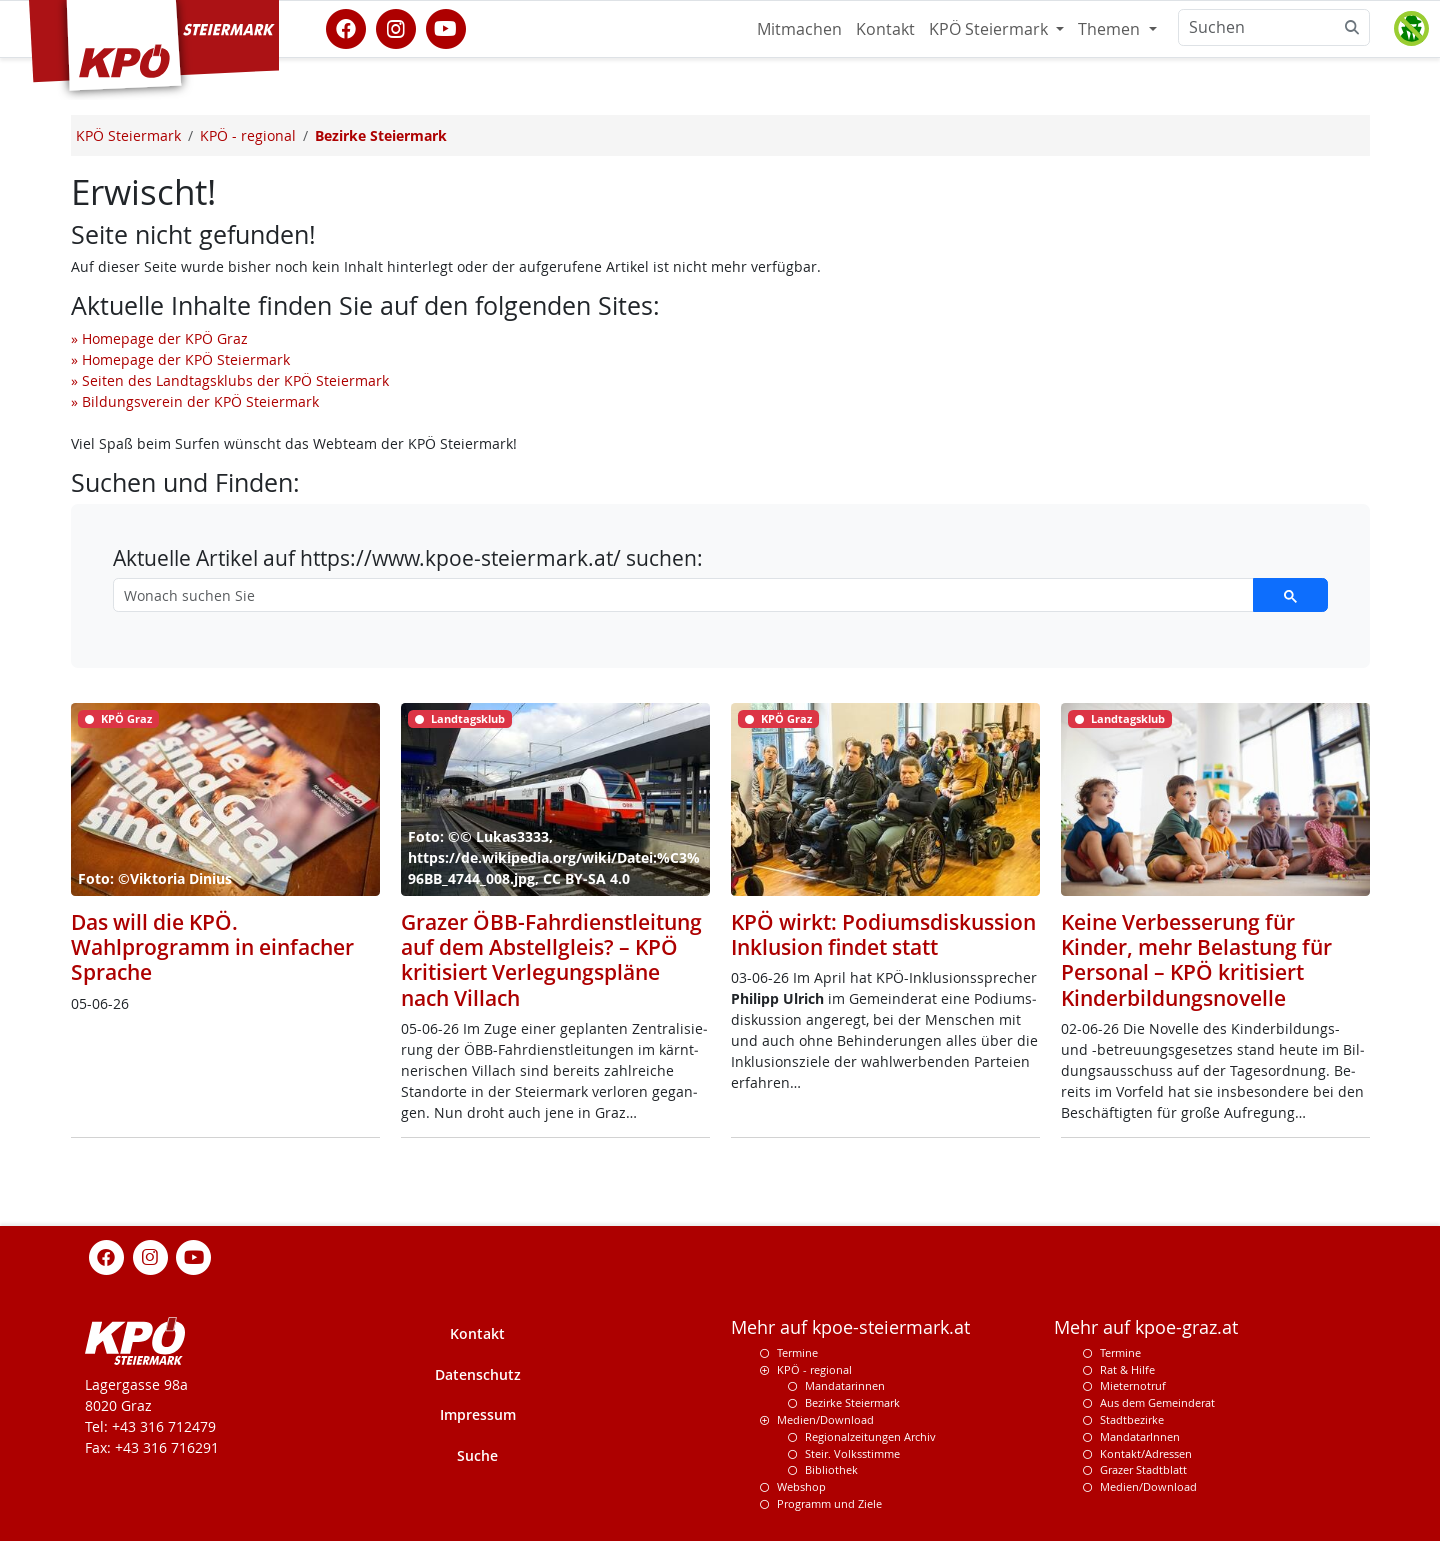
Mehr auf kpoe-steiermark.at (850, 1327)
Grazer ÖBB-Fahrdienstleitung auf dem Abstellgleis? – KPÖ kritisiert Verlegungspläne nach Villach (551, 960)
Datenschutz (478, 1374)
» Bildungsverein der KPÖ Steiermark (195, 401)
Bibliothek (831, 1469)
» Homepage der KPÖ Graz (159, 338)
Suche (477, 1455)
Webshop (801, 1486)
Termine (797, 1352)
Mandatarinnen (845, 1385)
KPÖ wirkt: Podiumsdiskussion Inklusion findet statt (883, 934)
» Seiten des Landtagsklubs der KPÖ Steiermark (230, 380)
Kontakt (885, 29)
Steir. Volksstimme (852, 1453)
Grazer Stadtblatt (1143, 1469)
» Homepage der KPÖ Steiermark (180, 359)
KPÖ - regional (814, 1369)
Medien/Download (825, 1419)
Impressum (478, 1414)
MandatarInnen (1140, 1436)
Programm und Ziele (829, 1503)
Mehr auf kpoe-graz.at (1146, 1327)
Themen (1111, 29)
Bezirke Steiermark (852, 1402)
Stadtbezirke (1132, 1419)
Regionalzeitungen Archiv (870, 1436)
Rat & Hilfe (1127, 1369)
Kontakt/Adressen (1146, 1453)
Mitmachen (799, 29)
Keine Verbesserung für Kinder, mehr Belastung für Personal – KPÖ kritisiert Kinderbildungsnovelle (1196, 960)
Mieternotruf (1133, 1385)
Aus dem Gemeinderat (1157, 1402)
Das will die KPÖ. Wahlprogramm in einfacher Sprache (212, 947)
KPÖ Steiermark (990, 29)
